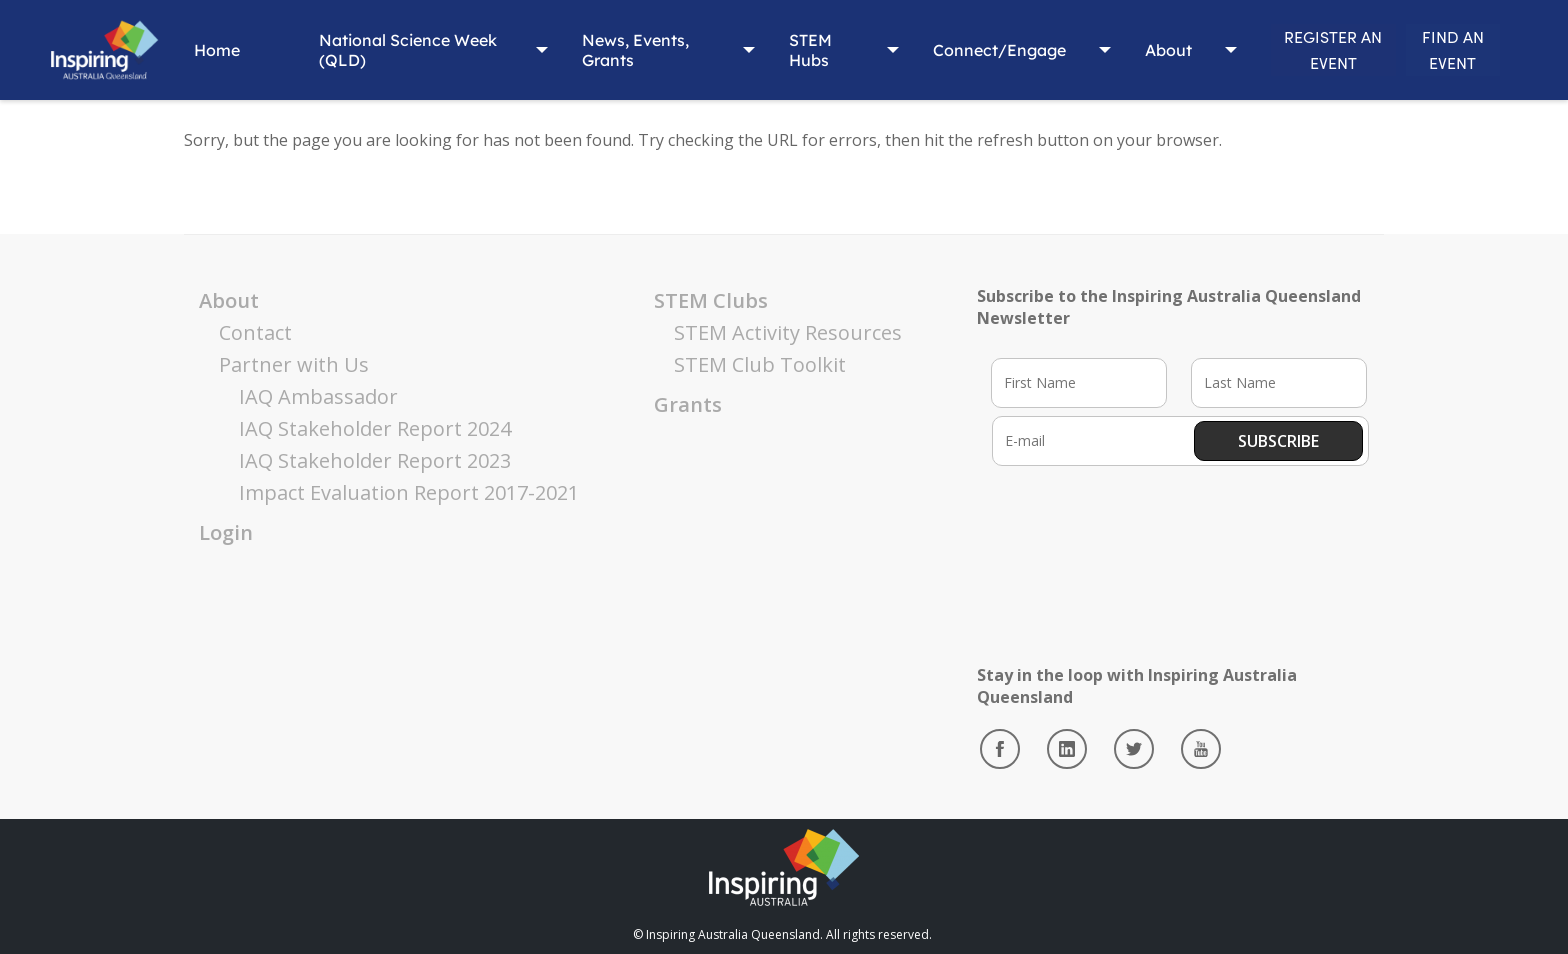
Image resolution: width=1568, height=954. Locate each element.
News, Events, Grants (600, 50)
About (1099, 50)
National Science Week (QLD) (375, 50)
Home (208, 50)
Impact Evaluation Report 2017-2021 (409, 492)
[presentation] (1144, 543)
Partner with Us (294, 364)
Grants (688, 404)
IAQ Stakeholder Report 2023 (375, 460)
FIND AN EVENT (1434, 49)
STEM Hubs (755, 50)
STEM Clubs (711, 300)
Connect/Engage (930, 50)
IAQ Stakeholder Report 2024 (375, 428)
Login (226, 532)
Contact (255, 332)
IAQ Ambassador (318, 396)
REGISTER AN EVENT (1279, 49)
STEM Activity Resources (788, 332)
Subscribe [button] (1278, 441)
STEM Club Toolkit (760, 364)
